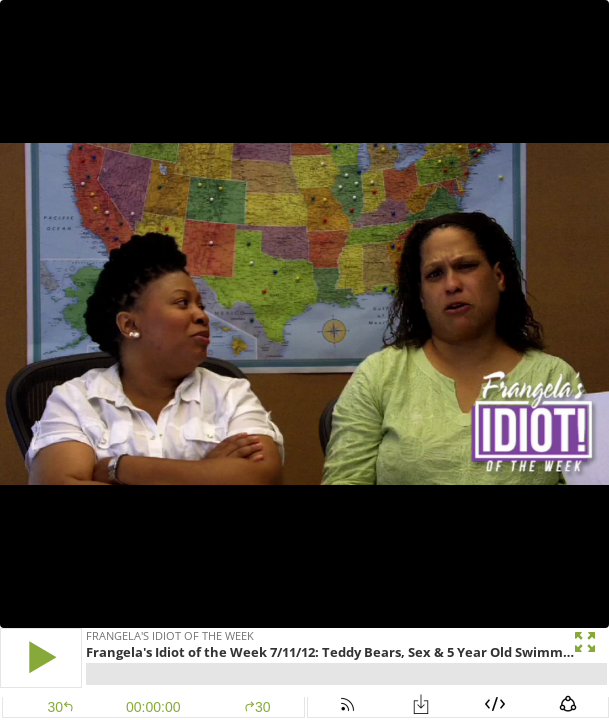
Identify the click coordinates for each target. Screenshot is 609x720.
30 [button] (257, 707)
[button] (41, 657)
